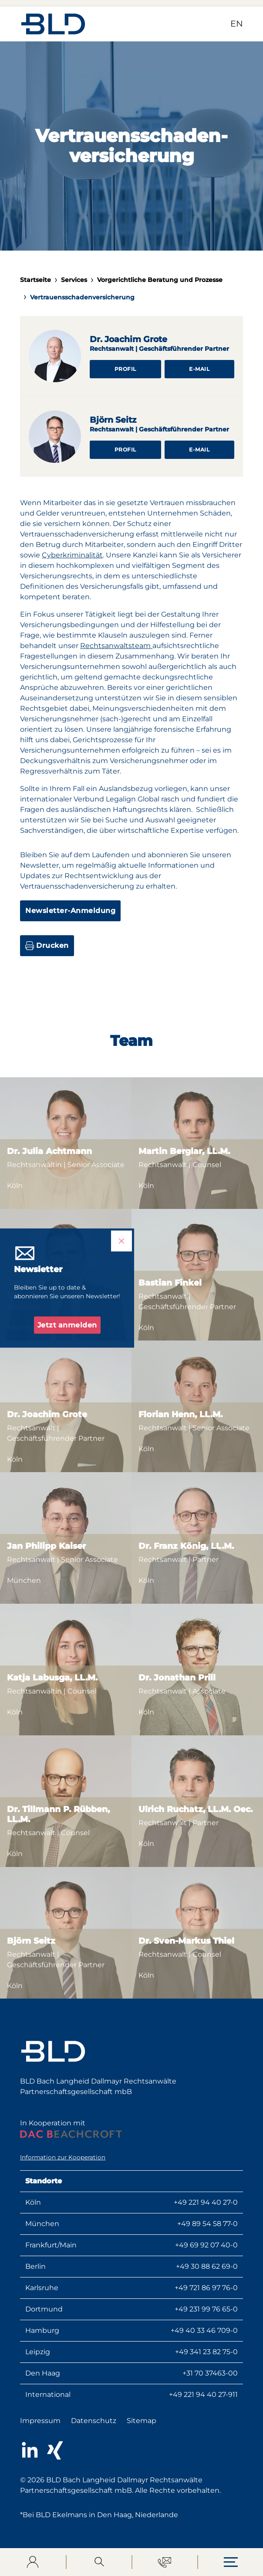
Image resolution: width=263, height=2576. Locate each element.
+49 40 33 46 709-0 (204, 2330)
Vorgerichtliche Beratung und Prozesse (160, 279)
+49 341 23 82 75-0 (206, 2352)
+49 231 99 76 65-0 (206, 2309)
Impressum (40, 2420)
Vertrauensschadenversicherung (82, 297)
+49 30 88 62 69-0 (207, 2266)
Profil (125, 369)
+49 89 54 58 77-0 (207, 2224)
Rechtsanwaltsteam (116, 645)
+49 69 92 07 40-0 (206, 2245)
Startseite (35, 279)
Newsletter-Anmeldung (70, 910)
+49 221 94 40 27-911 (203, 2394)
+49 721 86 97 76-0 (206, 2288)
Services (74, 279)
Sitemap (141, 2420)
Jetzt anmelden (67, 1325)
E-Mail (199, 369)
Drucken (47, 945)
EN (236, 23)
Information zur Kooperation (62, 2157)
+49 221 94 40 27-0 (206, 2202)
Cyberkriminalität (72, 555)
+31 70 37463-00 (210, 2373)
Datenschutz (93, 2420)
